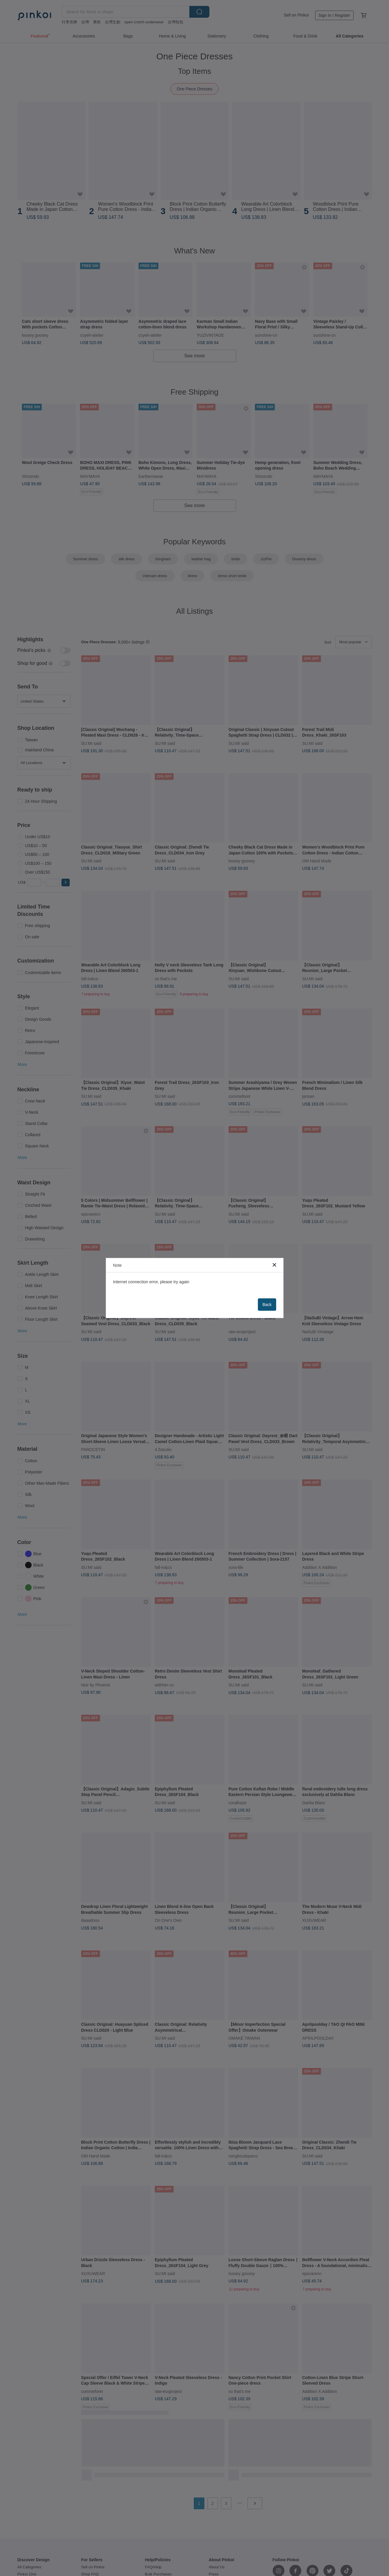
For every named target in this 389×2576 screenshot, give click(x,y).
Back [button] (266, 1304)
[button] (274, 1265)
